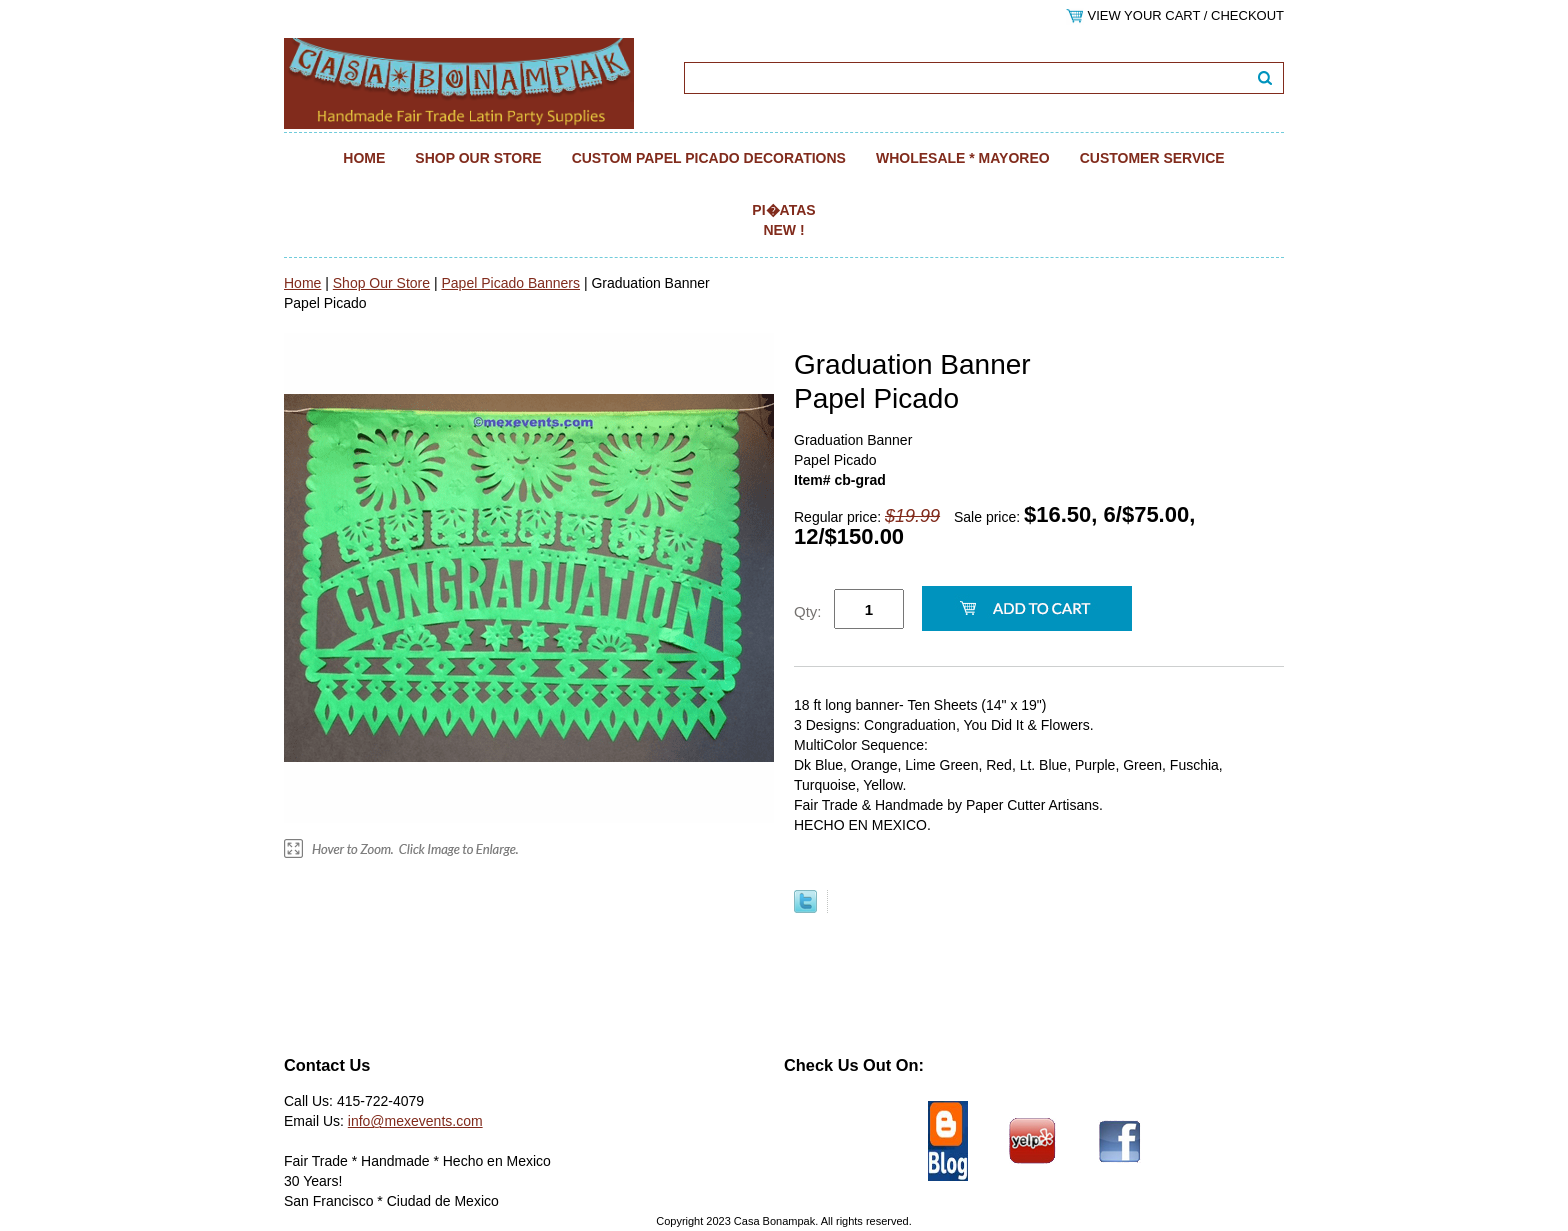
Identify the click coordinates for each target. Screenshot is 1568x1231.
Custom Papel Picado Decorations (709, 158)
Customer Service (1152, 158)
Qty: (808, 611)
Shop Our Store (478, 158)
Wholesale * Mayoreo (963, 158)
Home (364, 158)
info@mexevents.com (415, 1121)
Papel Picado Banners (510, 283)
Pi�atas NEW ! (783, 220)
